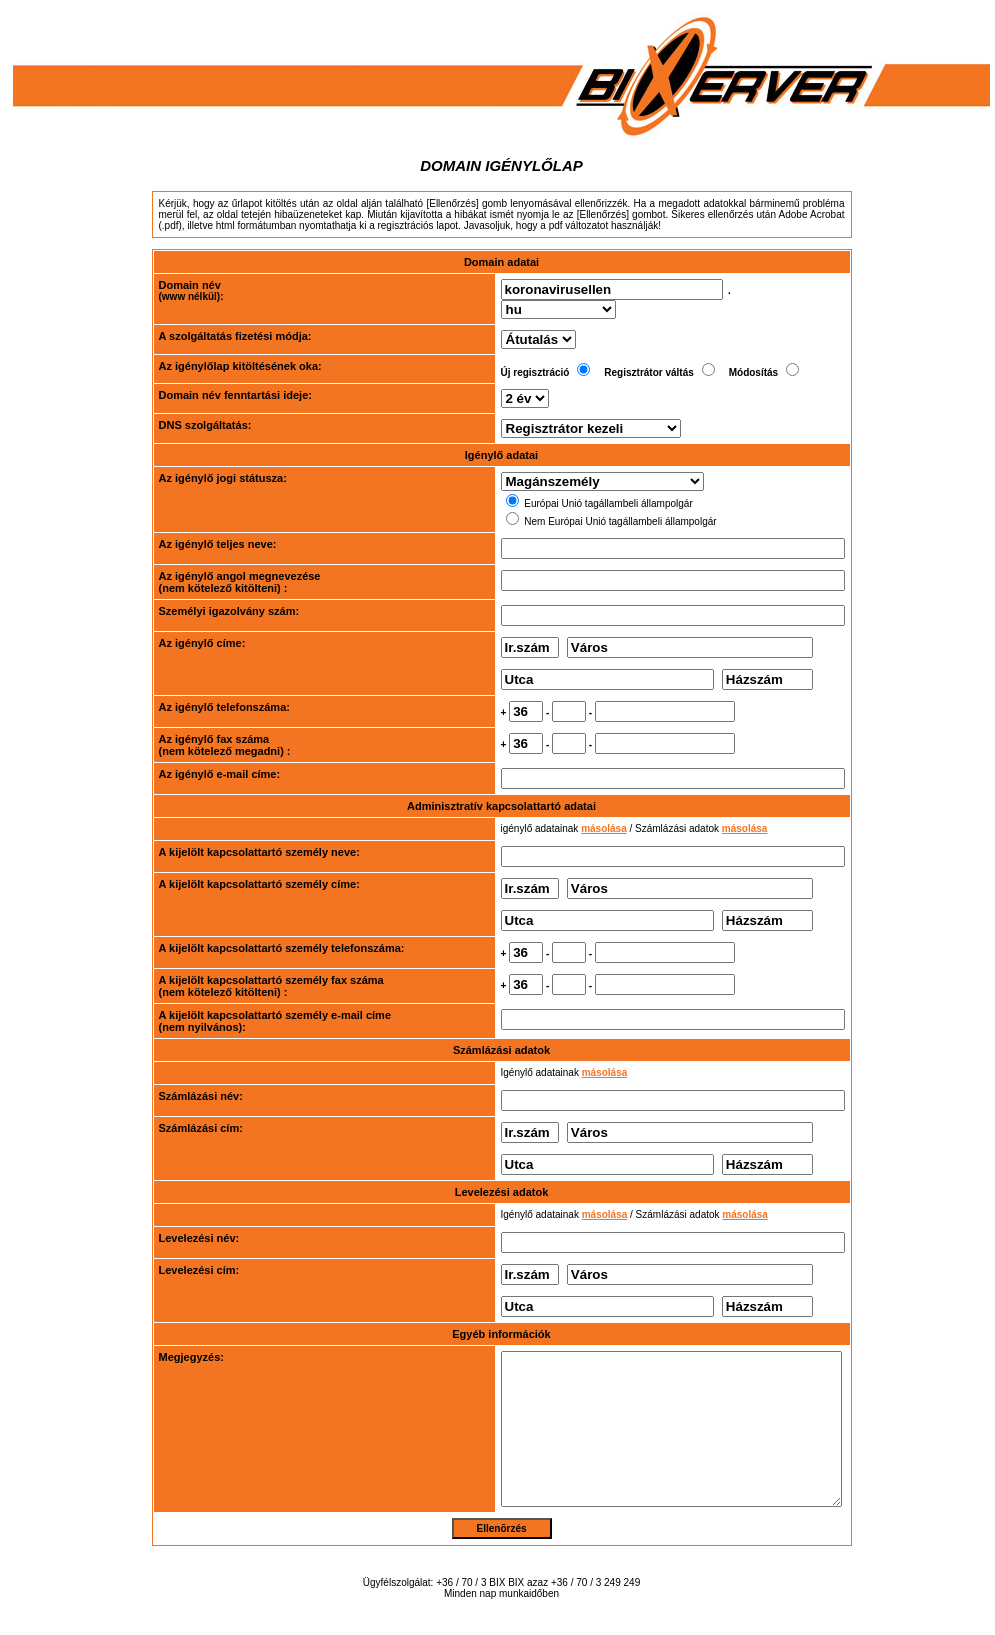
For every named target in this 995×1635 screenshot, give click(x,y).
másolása (567, 811)
